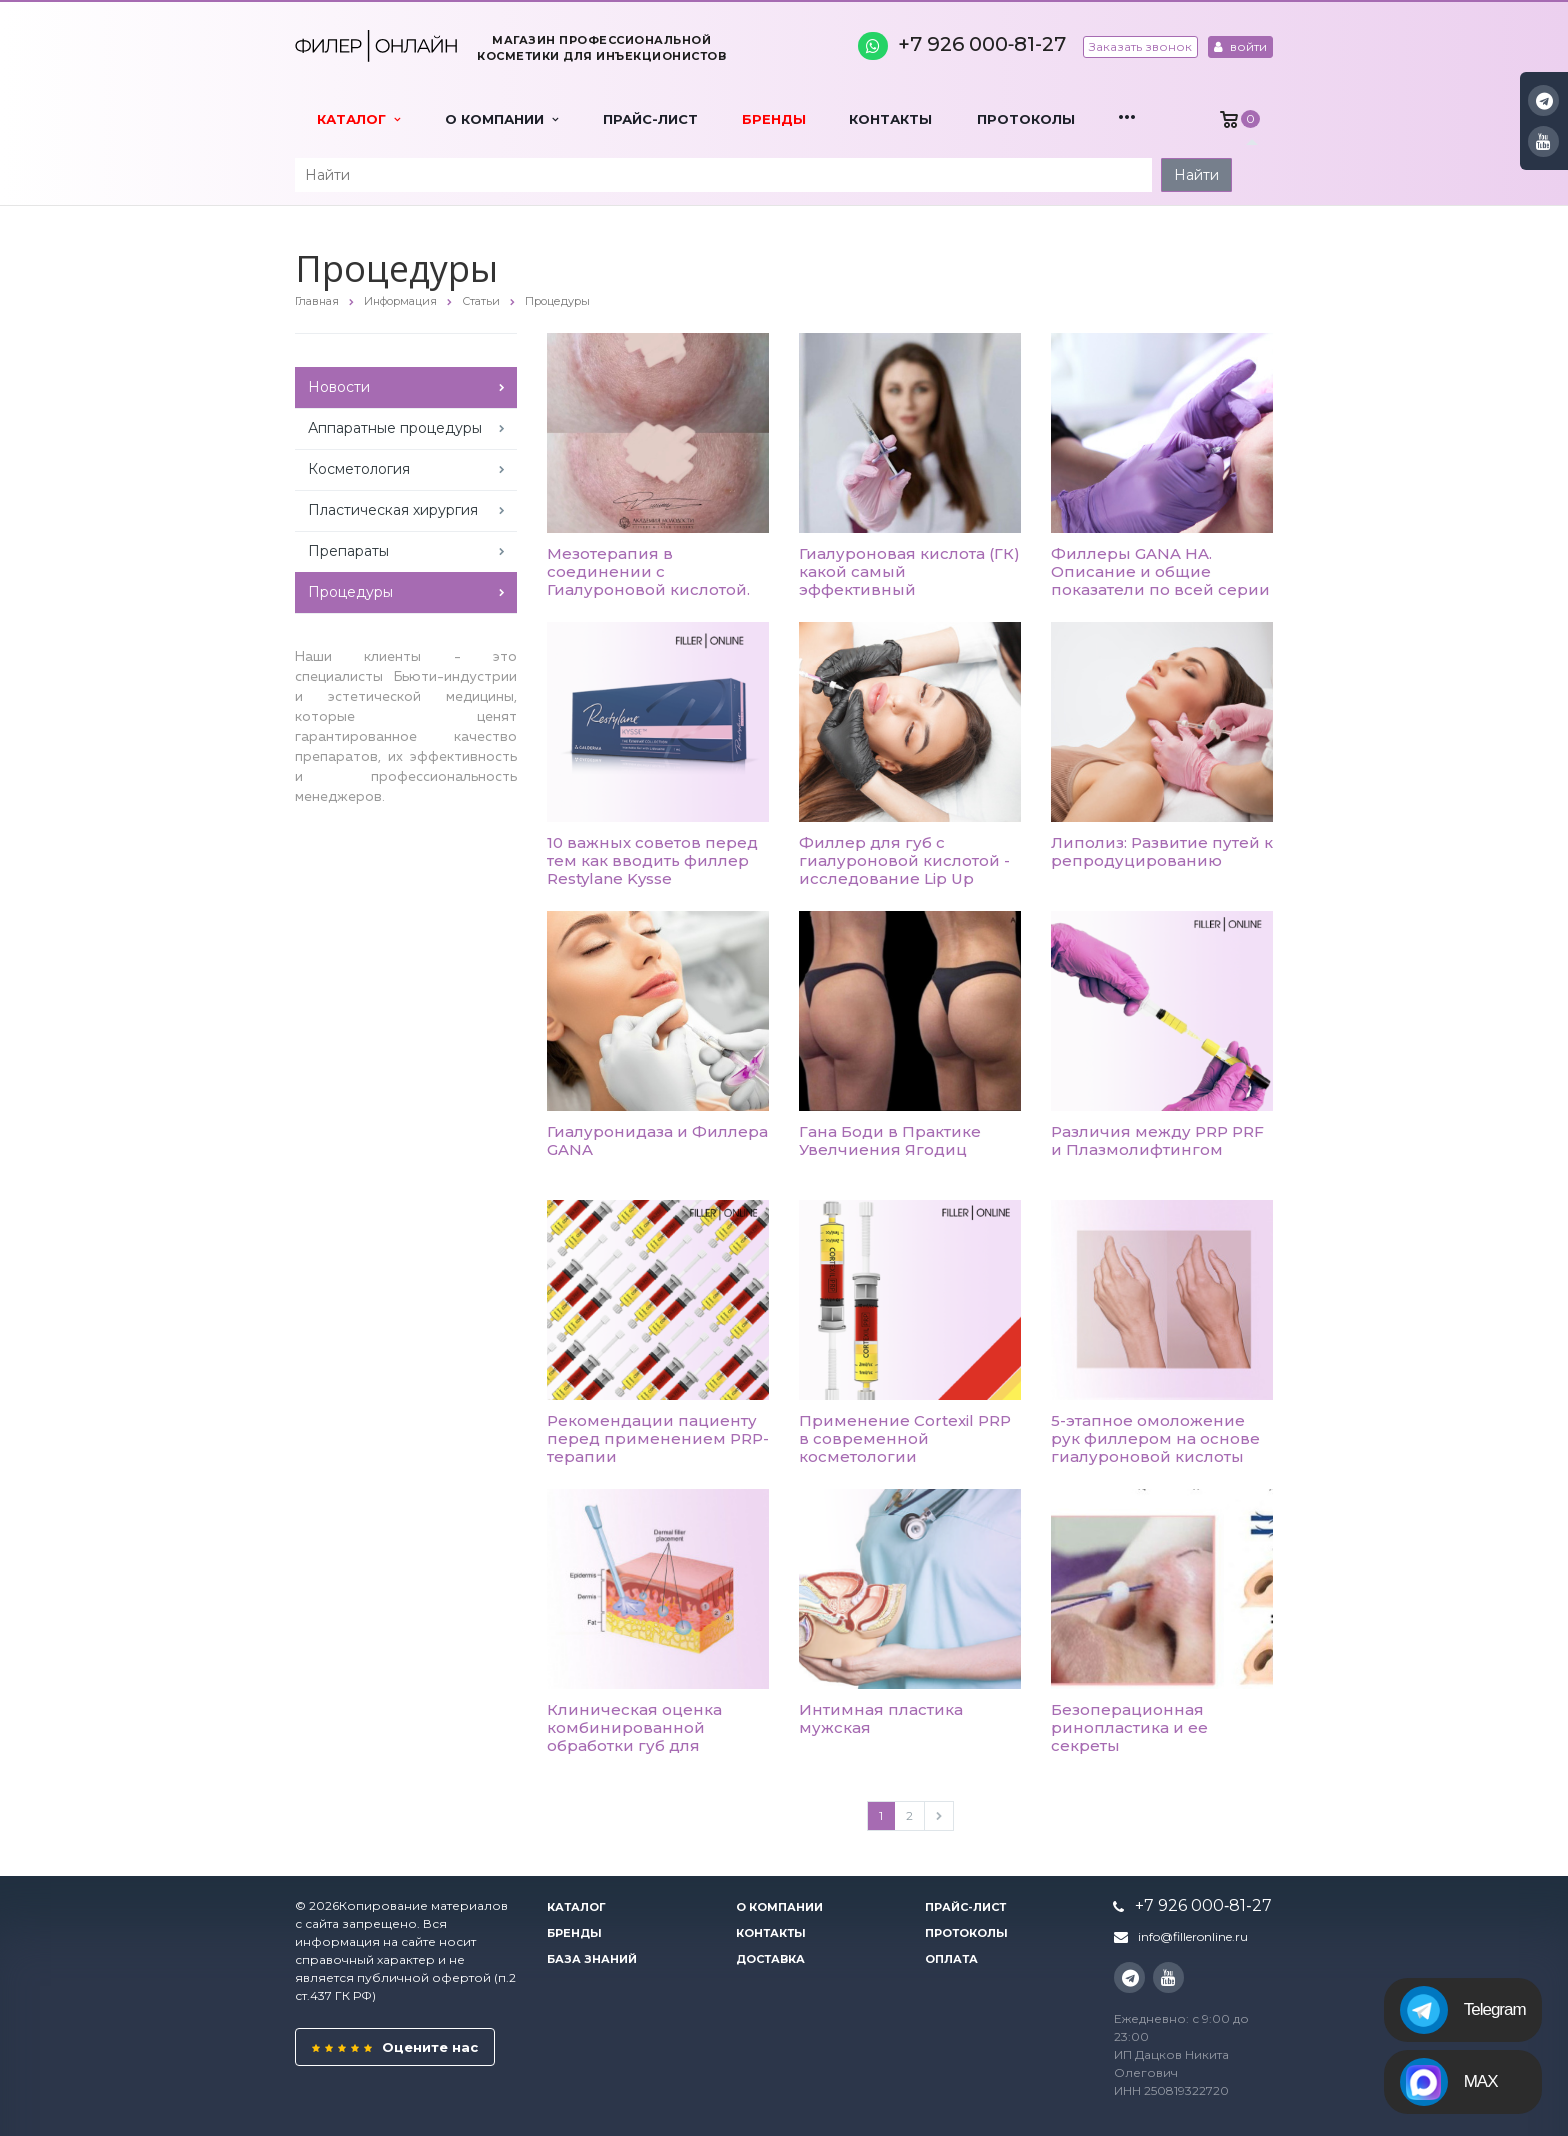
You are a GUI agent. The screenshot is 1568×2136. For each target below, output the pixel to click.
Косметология (359, 469)
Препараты (348, 551)
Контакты (890, 119)
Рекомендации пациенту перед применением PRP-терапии (658, 1438)
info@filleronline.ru (1193, 1936)
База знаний (592, 1959)
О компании (501, 119)
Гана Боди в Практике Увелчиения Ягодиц (890, 1140)
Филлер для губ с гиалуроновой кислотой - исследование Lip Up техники (904, 869)
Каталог (358, 119)
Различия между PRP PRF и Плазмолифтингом (1157, 1140)
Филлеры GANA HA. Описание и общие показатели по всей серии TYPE (1160, 580)
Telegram (1463, 2010)
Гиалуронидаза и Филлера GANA (657, 1140)
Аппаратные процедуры (395, 428)
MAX (1449, 2082)
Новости (339, 387)
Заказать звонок (1140, 46)
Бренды (774, 119)
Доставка (770, 1959)
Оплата (951, 1959)
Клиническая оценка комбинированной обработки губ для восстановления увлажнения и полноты (644, 1745)
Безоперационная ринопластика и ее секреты (1129, 1727)
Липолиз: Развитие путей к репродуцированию (1162, 851)
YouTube (1543, 141)
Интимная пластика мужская (881, 1718)
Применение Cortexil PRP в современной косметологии (905, 1438)
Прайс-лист (650, 119)
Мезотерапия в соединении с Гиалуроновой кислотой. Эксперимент (648, 580)
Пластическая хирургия (393, 510)
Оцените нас (395, 2047)
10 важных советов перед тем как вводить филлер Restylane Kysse (652, 860)
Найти (1196, 175)
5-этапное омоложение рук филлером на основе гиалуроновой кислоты (1155, 1438)
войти (1240, 46)
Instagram (1544, 100)
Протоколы (1026, 119)
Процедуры (350, 592)
